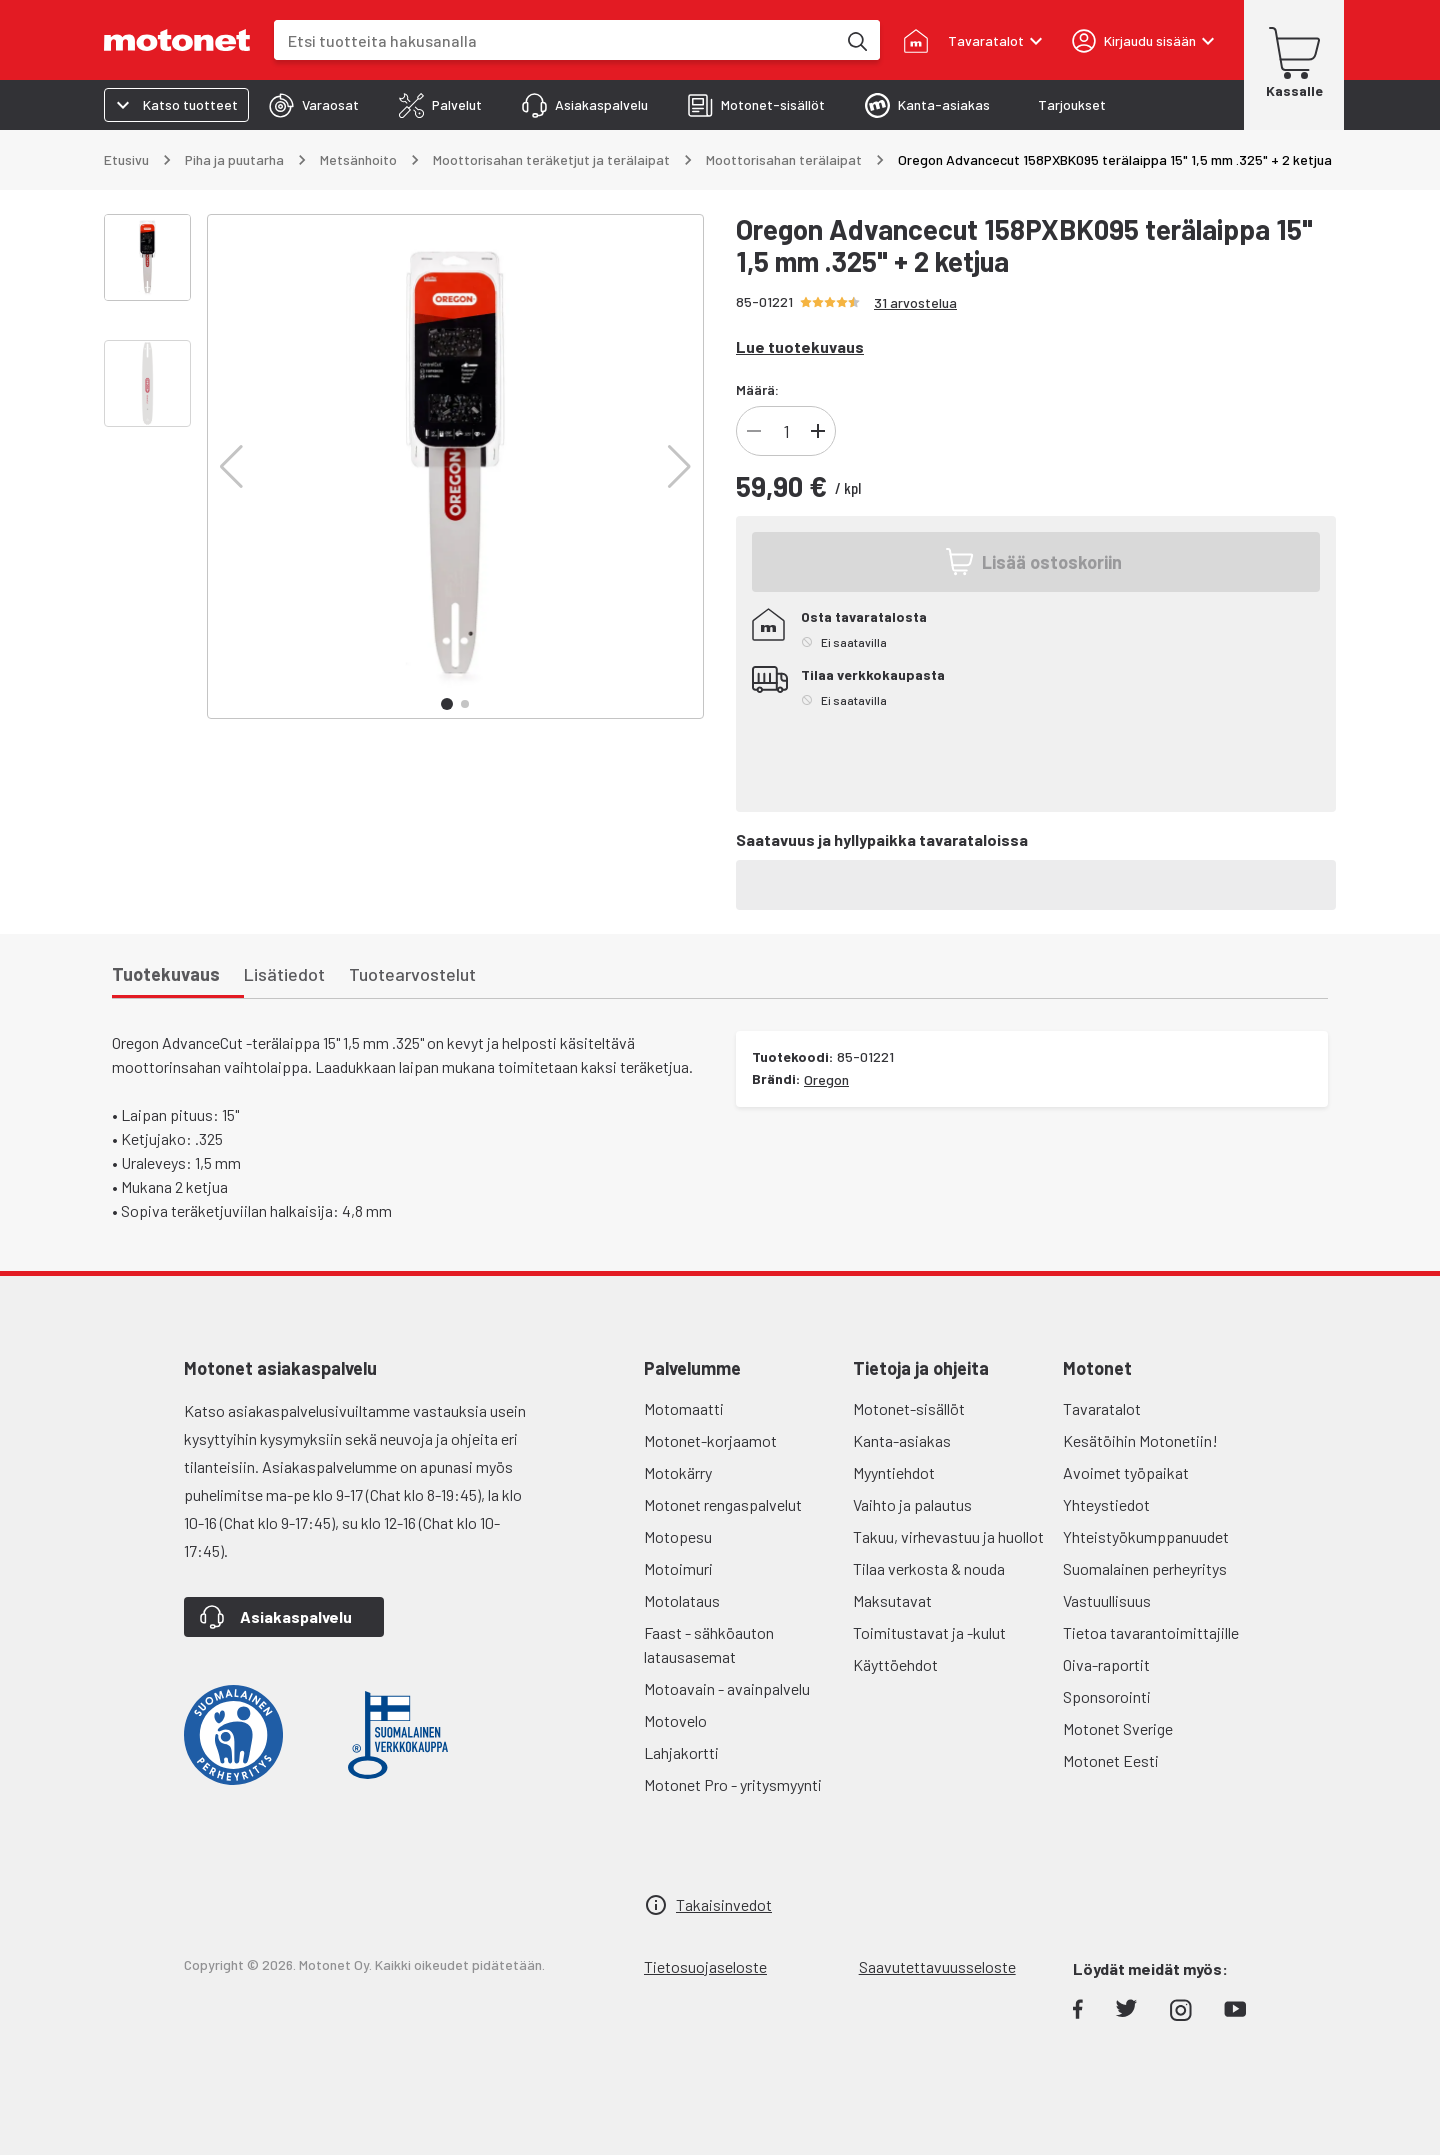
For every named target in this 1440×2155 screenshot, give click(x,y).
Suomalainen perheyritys (1145, 1568)
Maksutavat (892, 1600)
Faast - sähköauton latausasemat (709, 1644)
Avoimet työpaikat (1126, 1472)
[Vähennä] (754, 431)
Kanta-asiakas (902, 1440)
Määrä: (757, 389)
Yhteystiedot (1106, 1504)
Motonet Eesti (1111, 1760)
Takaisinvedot (724, 1904)
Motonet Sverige (1118, 1728)
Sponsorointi (1107, 1696)
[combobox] (555, 40)
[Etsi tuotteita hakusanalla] (856, 40)
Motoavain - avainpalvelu (727, 1688)
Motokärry (678, 1472)
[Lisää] (818, 431)
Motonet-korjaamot (710, 1440)
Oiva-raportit (1106, 1664)
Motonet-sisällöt (909, 1408)
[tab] (314, 105)
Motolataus (682, 1600)
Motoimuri (678, 1568)
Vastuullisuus (1107, 1600)
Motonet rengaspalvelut (723, 1504)
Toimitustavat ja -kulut (929, 1632)
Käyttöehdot (895, 1664)
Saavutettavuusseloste (937, 1966)
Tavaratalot (1102, 1408)
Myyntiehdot (894, 1472)
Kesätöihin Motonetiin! (1140, 1440)
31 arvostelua (915, 302)
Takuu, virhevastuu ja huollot (948, 1536)
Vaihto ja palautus (912, 1504)
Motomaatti (684, 1408)
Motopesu (678, 1536)
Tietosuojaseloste (705, 1966)
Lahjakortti (681, 1752)
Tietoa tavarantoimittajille (1151, 1632)
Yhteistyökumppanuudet (1146, 1536)
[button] (231, 467)
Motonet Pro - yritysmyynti (733, 1784)
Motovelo (675, 1720)
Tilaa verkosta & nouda (929, 1568)
